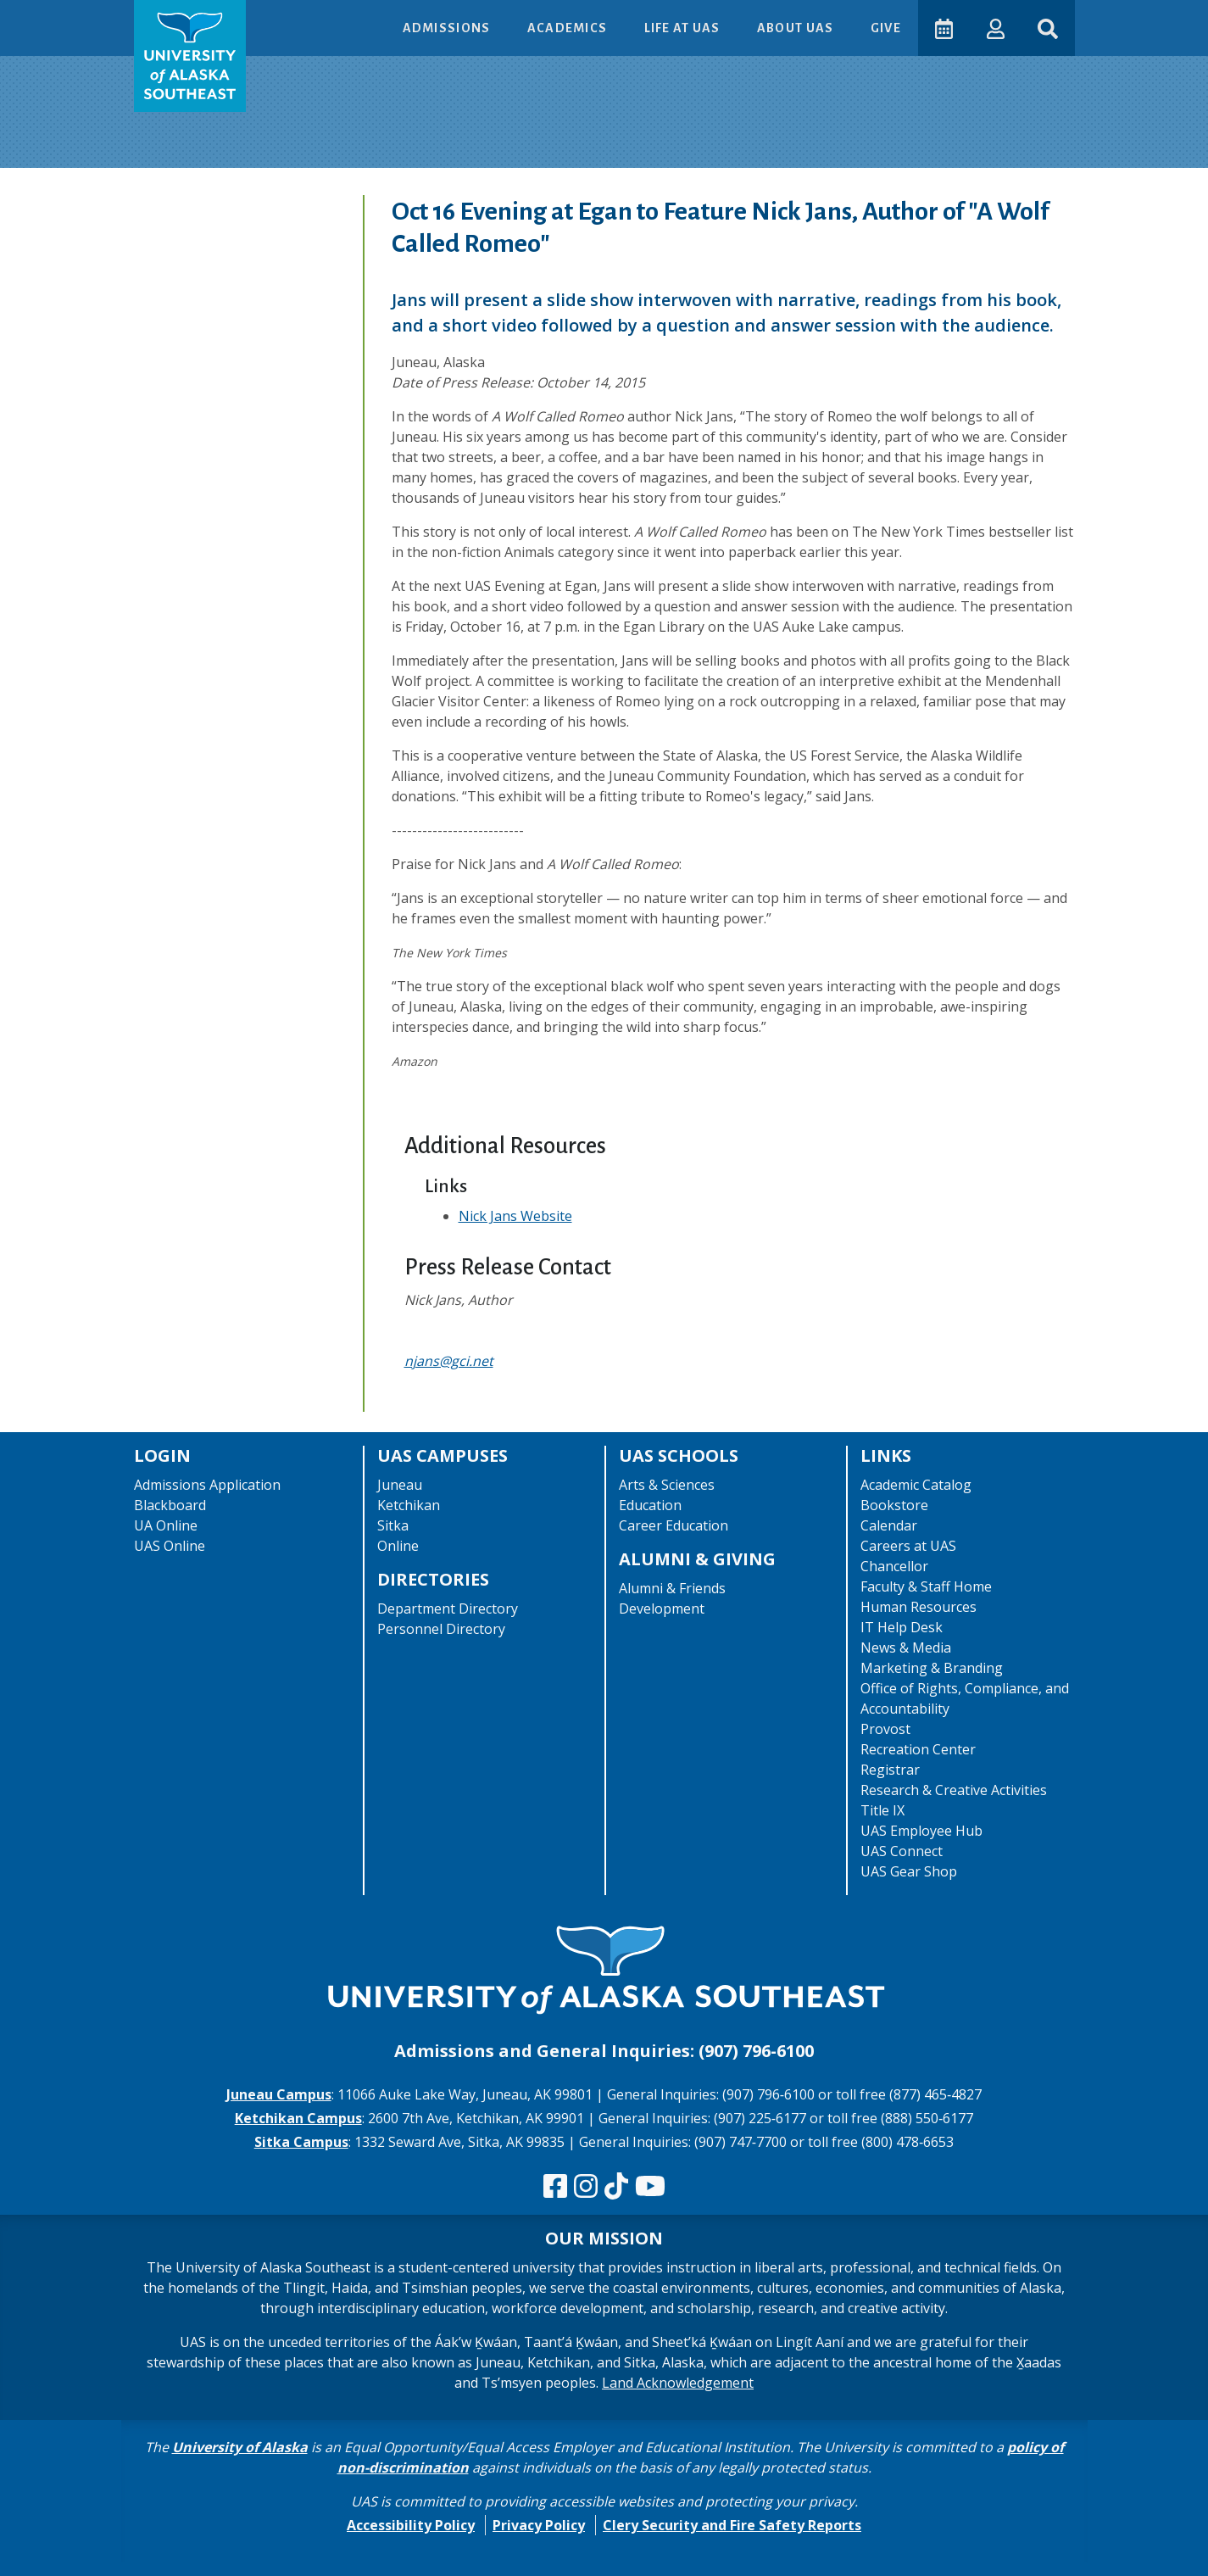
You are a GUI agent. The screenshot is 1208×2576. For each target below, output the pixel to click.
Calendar (888, 1525)
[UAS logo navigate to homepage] (190, 56)
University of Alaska (240, 2447)
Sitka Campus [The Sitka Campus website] (301, 2142)
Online (398, 1545)
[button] (994, 27)
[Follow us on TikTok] (616, 2186)
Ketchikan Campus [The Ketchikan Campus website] (298, 2118)
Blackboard (170, 1505)
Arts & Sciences (667, 1484)
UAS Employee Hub (921, 1830)
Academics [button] (567, 28)
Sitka (393, 1525)
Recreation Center (918, 1749)
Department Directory (447, 1608)
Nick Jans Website (515, 1216)
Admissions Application (207, 1484)
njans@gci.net (448, 1361)
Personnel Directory (441, 1629)
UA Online (166, 1525)
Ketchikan (408, 1505)
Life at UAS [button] (682, 28)
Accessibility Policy (411, 2525)
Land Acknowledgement (678, 2382)
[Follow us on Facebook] (555, 2186)
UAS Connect (901, 1851)
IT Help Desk (901, 1627)
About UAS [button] (796, 28)
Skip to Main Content (79, 17)
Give (884, 28)
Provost (885, 1729)
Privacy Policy (539, 2525)
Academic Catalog (915, 1484)
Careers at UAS (908, 1545)
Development (661, 1608)
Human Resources (918, 1606)
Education (650, 1505)
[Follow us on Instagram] (586, 2186)
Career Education (673, 1525)
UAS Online (169, 1545)
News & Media (905, 1647)
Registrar (890, 1769)
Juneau (399, 1484)
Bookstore (894, 1505)
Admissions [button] (446, 28)
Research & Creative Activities (953, 1790)
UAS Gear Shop (908, 1871)
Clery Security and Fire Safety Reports (732, 2525)
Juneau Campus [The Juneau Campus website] (278, 2094)
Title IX (882, 1810)
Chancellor (894, 1566)
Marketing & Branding (931, 1668)
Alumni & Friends (672, 1588)
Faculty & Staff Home (926, 1586)
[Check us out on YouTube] (650, 2186)
